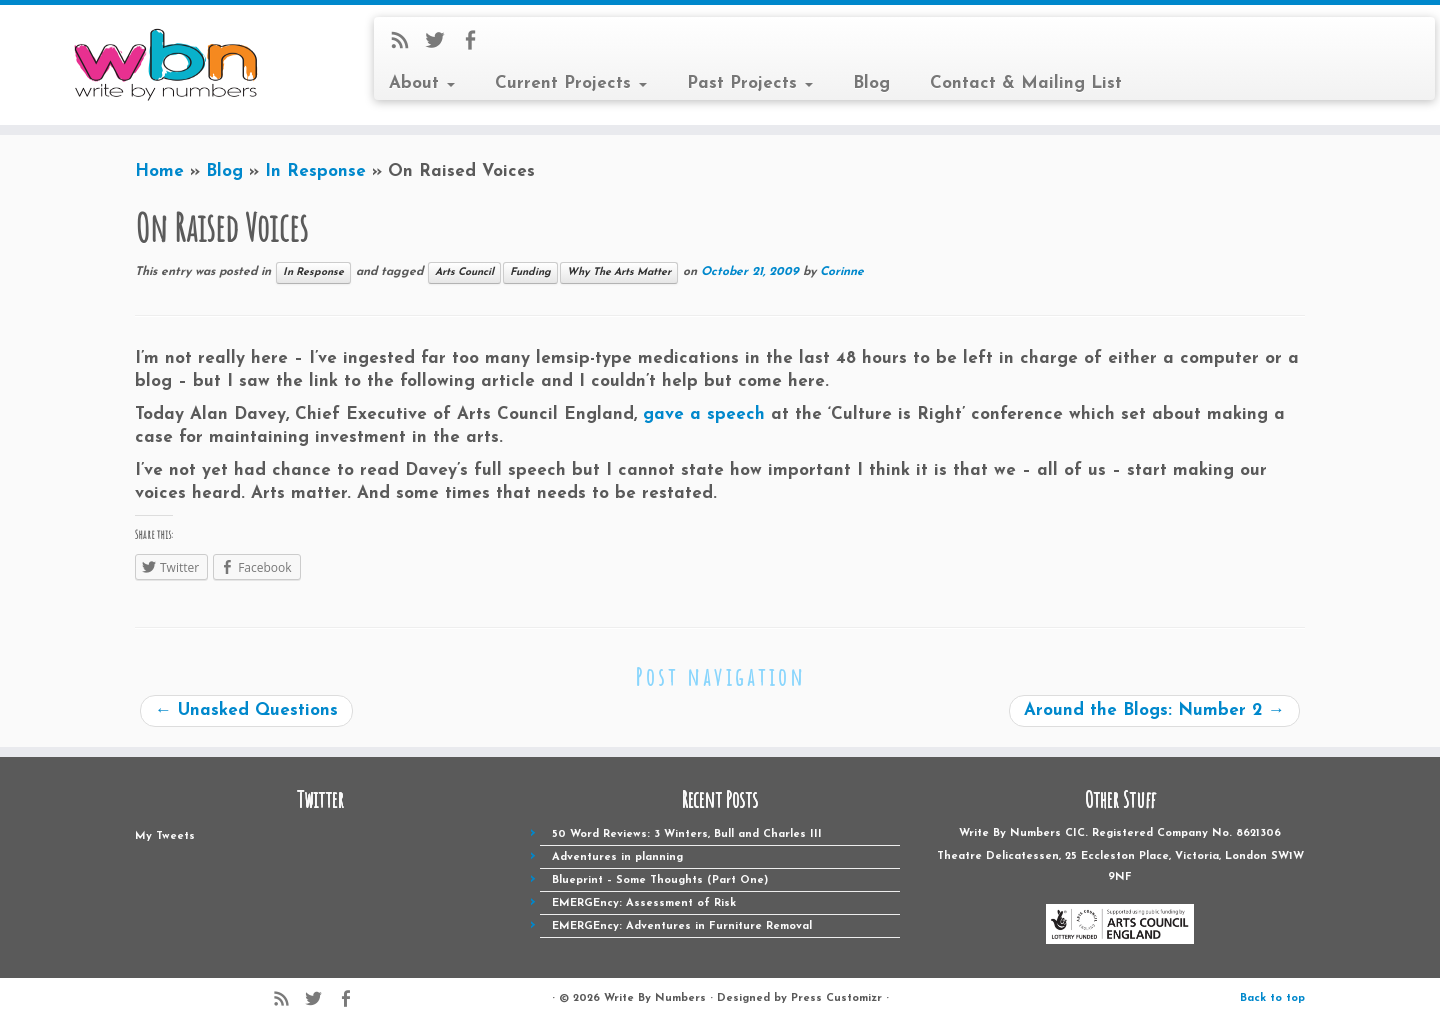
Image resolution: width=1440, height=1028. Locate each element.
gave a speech (704, 414)
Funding (530, 272)
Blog (871, 83)
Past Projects (750, 83)
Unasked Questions (246, 710)
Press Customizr (836, 998)
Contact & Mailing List (1026, 83)
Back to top (1272, 998)
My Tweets (165, 836)
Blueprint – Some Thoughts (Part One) (660, 880)
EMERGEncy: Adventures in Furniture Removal (682, 926)
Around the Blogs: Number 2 (1154, 710)
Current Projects (571, 83)
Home (159, 171)
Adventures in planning (617, 857)
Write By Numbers (655, 998)
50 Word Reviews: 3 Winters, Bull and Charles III (687, 834)
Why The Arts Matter (619, 272)
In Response (315, 171)
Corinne (842, 272)
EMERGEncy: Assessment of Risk (644, 903)
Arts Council (464, 272)
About (422, 83)
